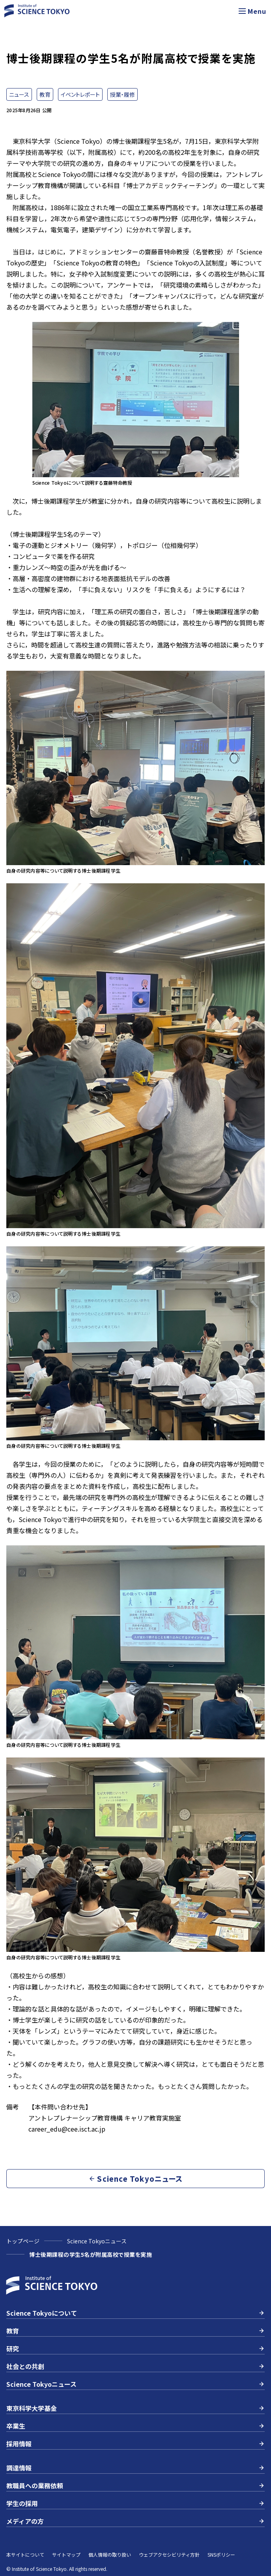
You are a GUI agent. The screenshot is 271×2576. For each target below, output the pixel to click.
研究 (135, 2348)
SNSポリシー (221, 2554)
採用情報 (135, 2443)
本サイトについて (25, 2554)
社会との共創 (135, 2366)
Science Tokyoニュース (97, 2241)
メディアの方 (135, 2521)
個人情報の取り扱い (109, 2554)
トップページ (22, 2241)
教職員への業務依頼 (135, 2485)
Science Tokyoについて (135, 2313)
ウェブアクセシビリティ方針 (169, 2554)
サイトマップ (66, 2554)
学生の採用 (135, 2503)
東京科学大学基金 (135, 2408)
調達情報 (135, 2468)
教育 (135, 2330)
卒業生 (135, 2426)
